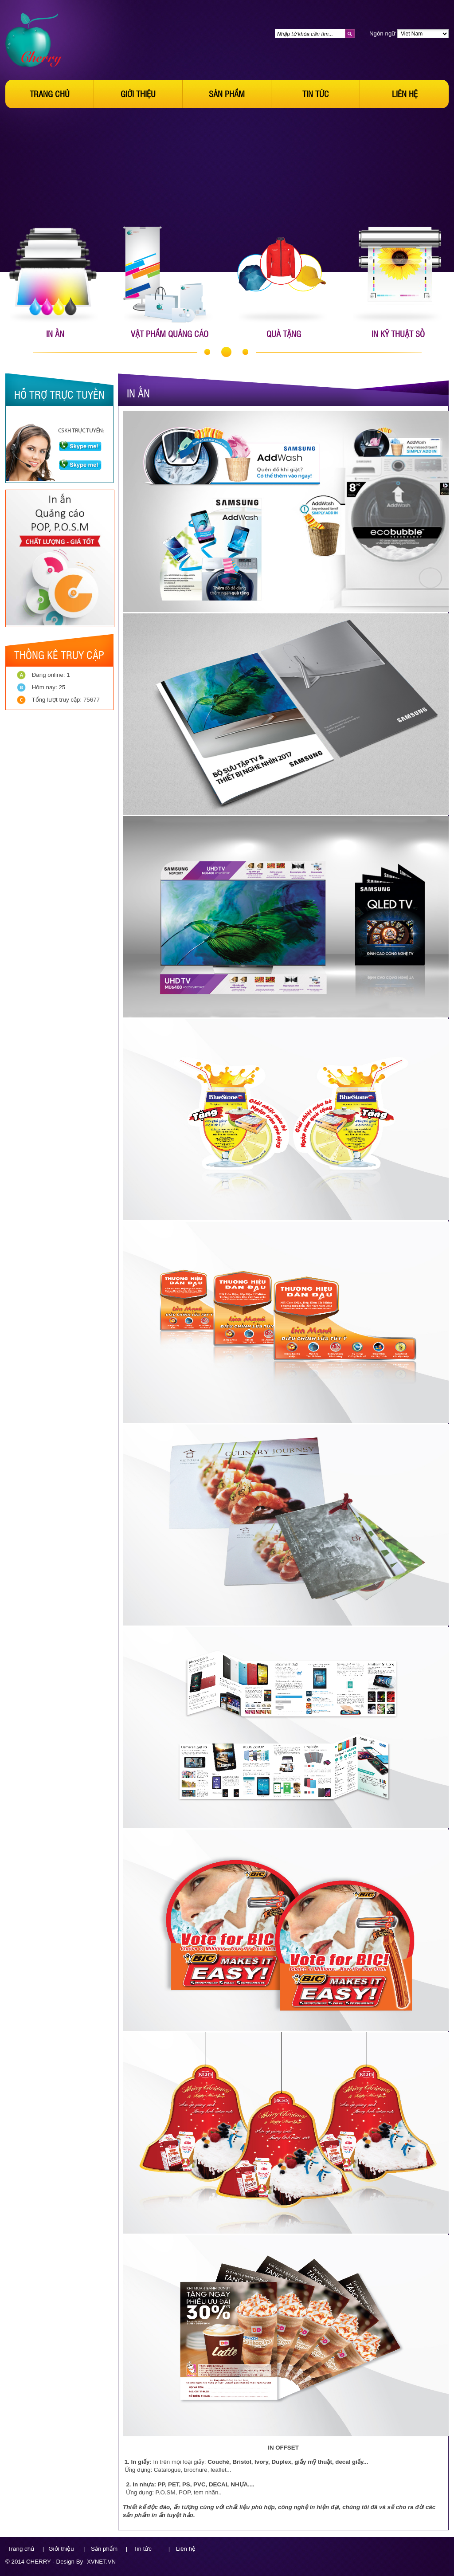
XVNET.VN (101, 2561)
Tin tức (315, 93)
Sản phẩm (227, 93)
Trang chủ (50, 93)
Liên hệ (405, 93)
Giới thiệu (138, 93)
